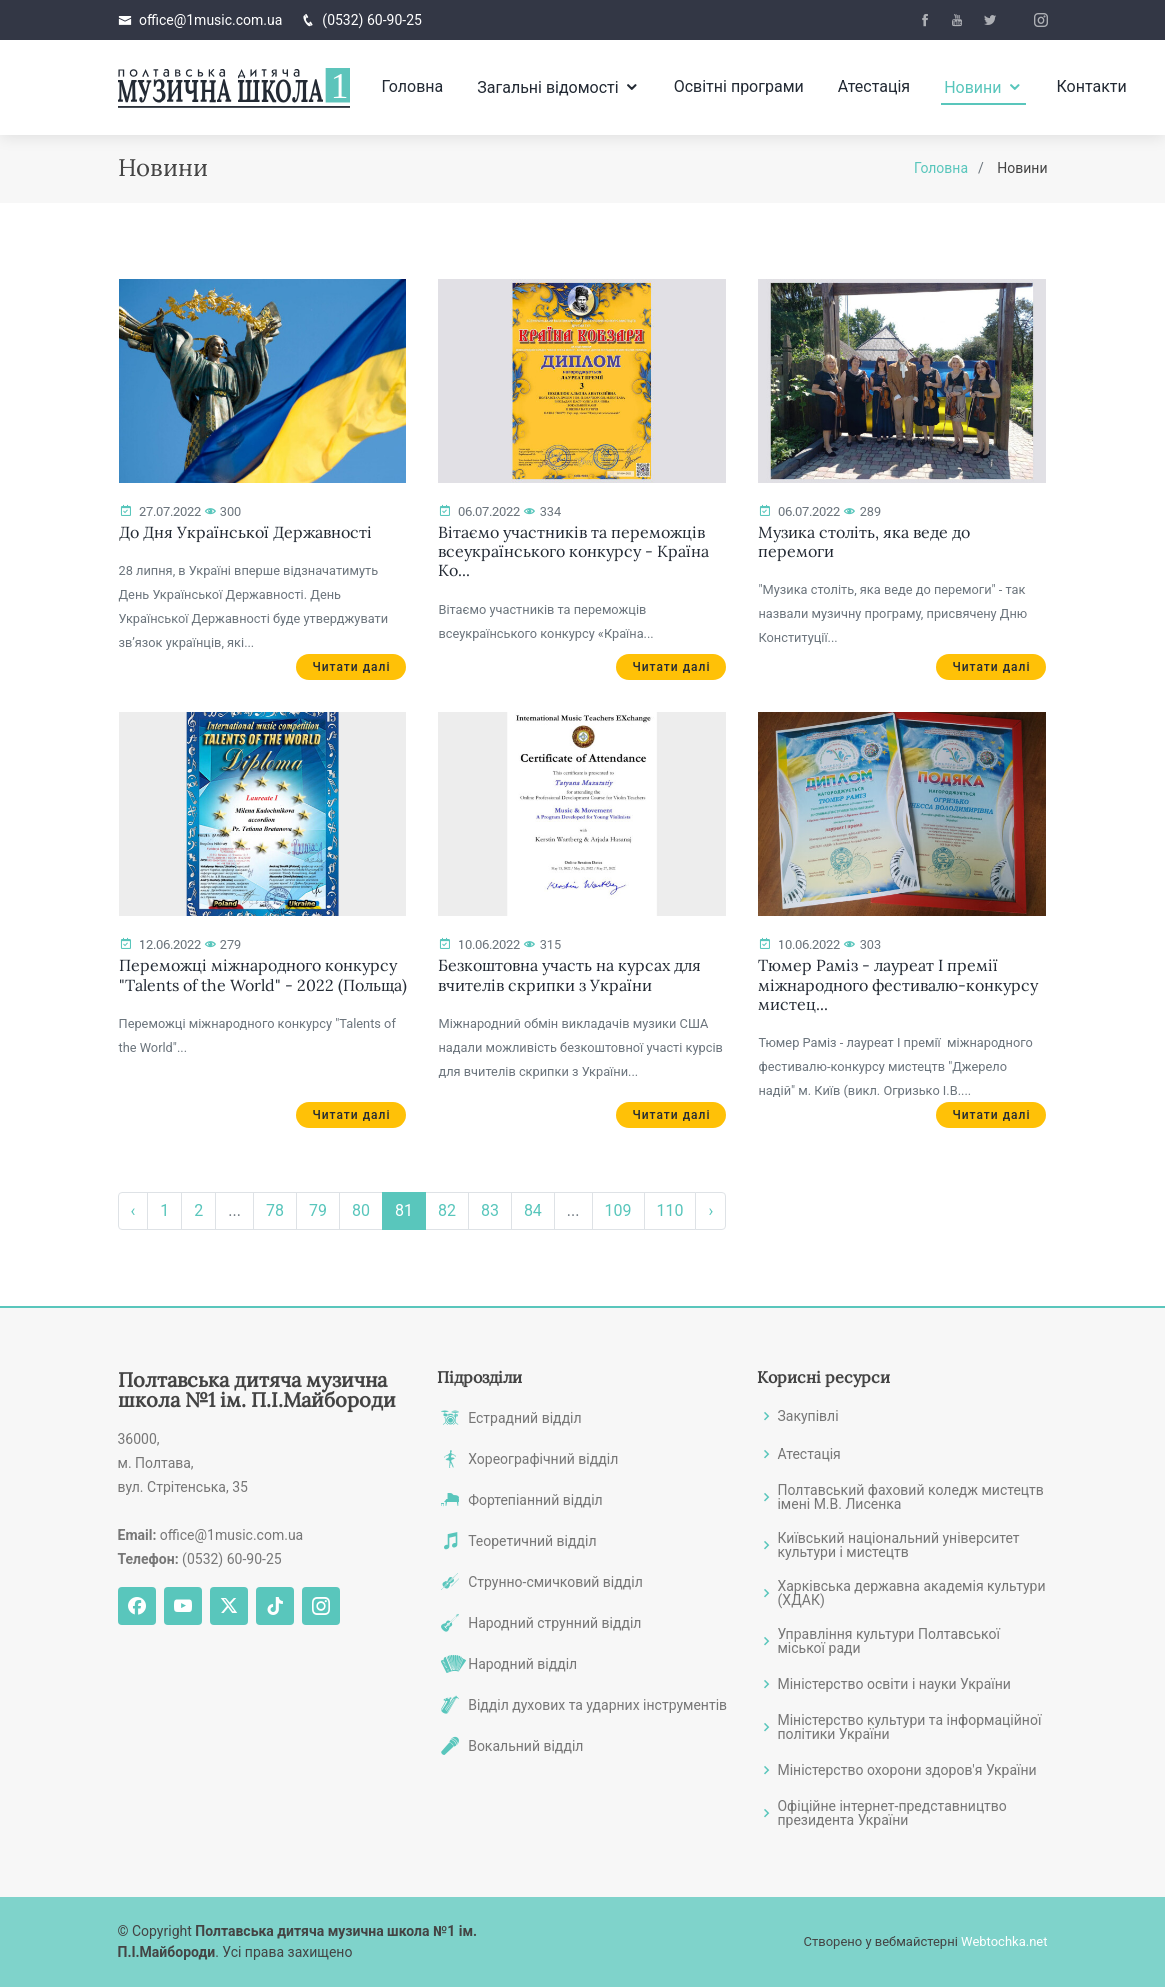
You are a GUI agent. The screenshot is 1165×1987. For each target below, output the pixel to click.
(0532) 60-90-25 (372, 20)
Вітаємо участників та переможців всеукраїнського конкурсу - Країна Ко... (573, 554)
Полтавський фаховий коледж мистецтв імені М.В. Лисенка (910, 1497)
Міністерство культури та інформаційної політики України (909, 1727)
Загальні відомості (547, 87)
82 (447, 1213)
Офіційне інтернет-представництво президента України (891, 1813)
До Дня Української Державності (245, 535)
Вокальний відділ (525, 1746)
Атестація (874, 86)
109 (618, 1213)
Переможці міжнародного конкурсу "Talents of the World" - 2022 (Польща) (263, 977)
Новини (972, 87)
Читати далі (351, 670)
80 (361, 1213)
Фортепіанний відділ (535, 1500)
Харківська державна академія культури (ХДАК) (911, 1593)
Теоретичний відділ (532, 1541)
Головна (412, 86)
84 (533, 1213)
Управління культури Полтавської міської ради (888, 1641)
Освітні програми (739, 86)
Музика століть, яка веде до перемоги (864, 544)
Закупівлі (807, 1416)
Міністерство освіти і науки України (893, 1684)
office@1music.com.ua (210, 20)
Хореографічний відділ (543, 1459)
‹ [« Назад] (133, 1213)
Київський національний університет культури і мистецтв (898, 1545)
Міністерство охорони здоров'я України (906, 1770)
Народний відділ (522, 1664)
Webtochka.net (1004, 1941)
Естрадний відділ (524, 1418)
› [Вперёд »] (710, 1213)
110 (670, 1213)
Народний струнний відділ (554, 1623)
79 (318, 1213)
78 (275, 1213)
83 (490, 1213)
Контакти (1092, 86)
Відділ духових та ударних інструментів (597, 1705)
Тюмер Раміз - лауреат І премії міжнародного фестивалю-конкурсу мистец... (898, 987)
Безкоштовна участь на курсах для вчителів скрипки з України (569, 977)
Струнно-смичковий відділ (555, 1582)
